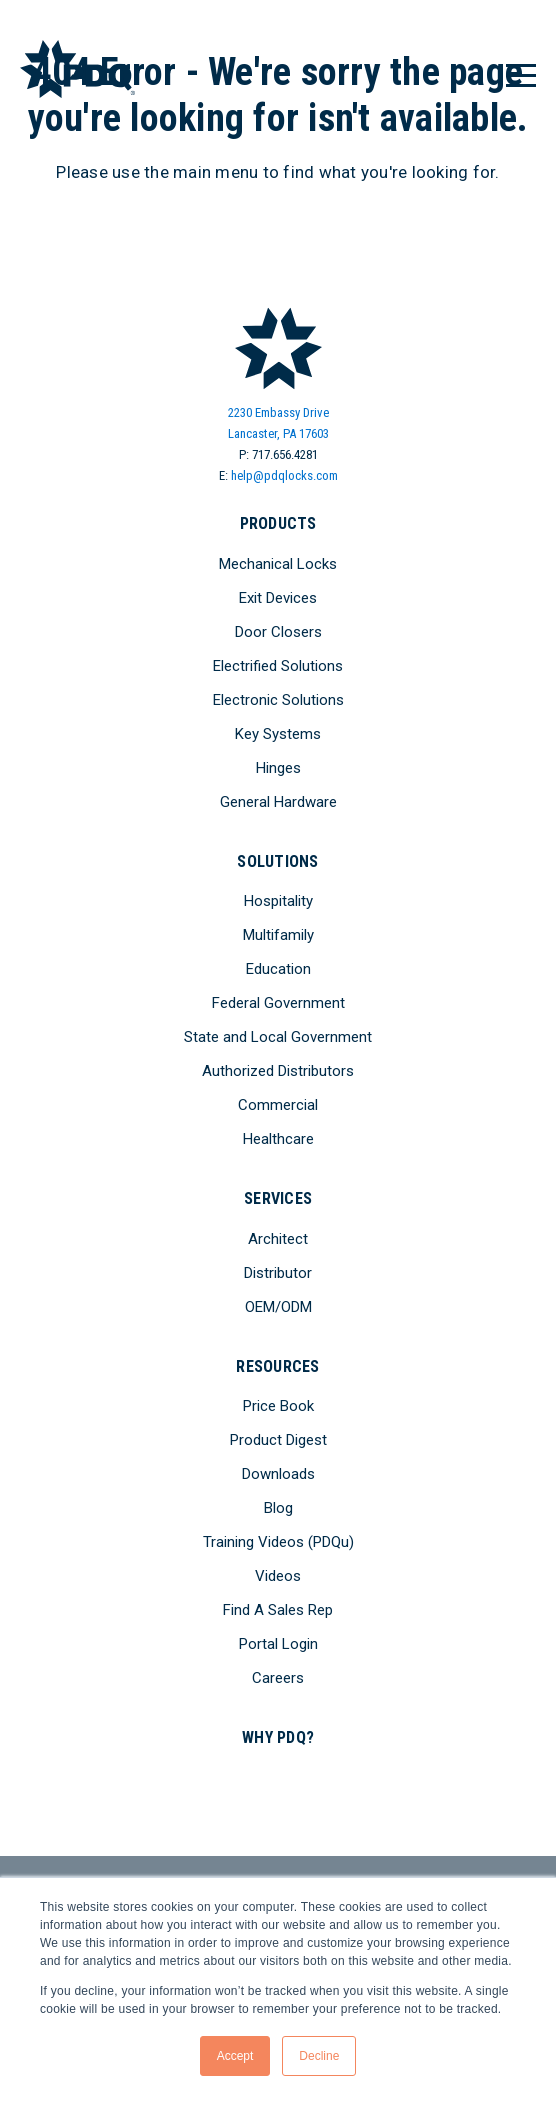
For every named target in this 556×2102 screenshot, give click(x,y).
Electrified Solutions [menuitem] (278, 666)
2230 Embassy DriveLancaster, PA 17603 (278, 423)
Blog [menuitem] (278, 1508)
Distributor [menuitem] (278, 1273)
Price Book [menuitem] (278, 1406)
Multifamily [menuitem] (278, 935)
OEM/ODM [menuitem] (278, 1307)
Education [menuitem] (278, 969)
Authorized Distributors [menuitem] (278, 1071)
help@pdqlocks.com (284, 475)
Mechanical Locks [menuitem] (278, 564)
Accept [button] (235, 2056)
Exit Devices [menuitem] (278, 598)
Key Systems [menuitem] (278, 734)
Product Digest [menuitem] (278, 1440)
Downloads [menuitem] (278, 1474)
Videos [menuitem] (278, 1576)
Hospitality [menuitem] (278, 901)
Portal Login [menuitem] (278, 1644)
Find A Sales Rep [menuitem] (278, 1610)
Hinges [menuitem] (278, 768)
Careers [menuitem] (278, 1678)
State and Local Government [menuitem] (278, 1037)
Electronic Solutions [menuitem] (278, 700)
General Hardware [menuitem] (278, 802)
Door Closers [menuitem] (278, 632)
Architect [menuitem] (278, 1239)
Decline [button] (319, 2056)
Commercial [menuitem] (278, 1105)
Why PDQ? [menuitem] (278, 1737)
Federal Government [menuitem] (278, 1003)
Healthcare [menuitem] (278, 1139)
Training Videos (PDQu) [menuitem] (278, 1542)
